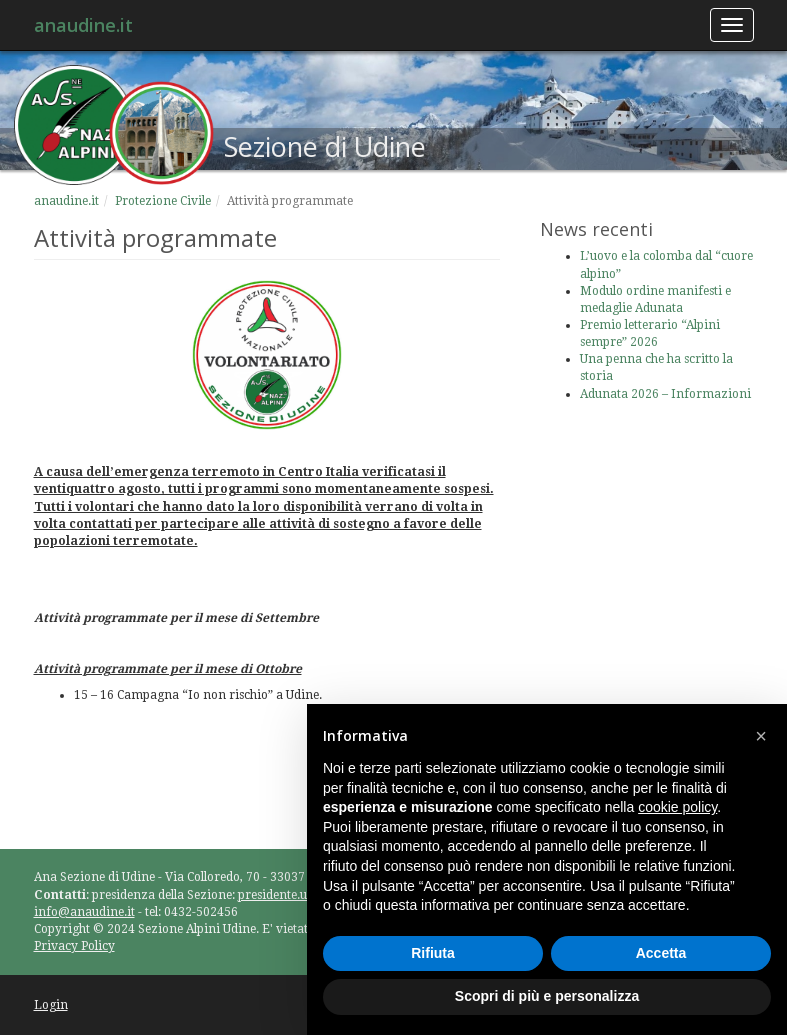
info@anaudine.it (84, 912)
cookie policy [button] (677, 807)
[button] (761, 736)
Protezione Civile (163, 201)
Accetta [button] (661, 953)
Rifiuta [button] (433, 953)
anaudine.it (83, 25)
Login (51, 1005)
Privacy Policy (74, 946)
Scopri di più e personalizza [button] (547, 996)
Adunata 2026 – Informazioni (665, 394)
